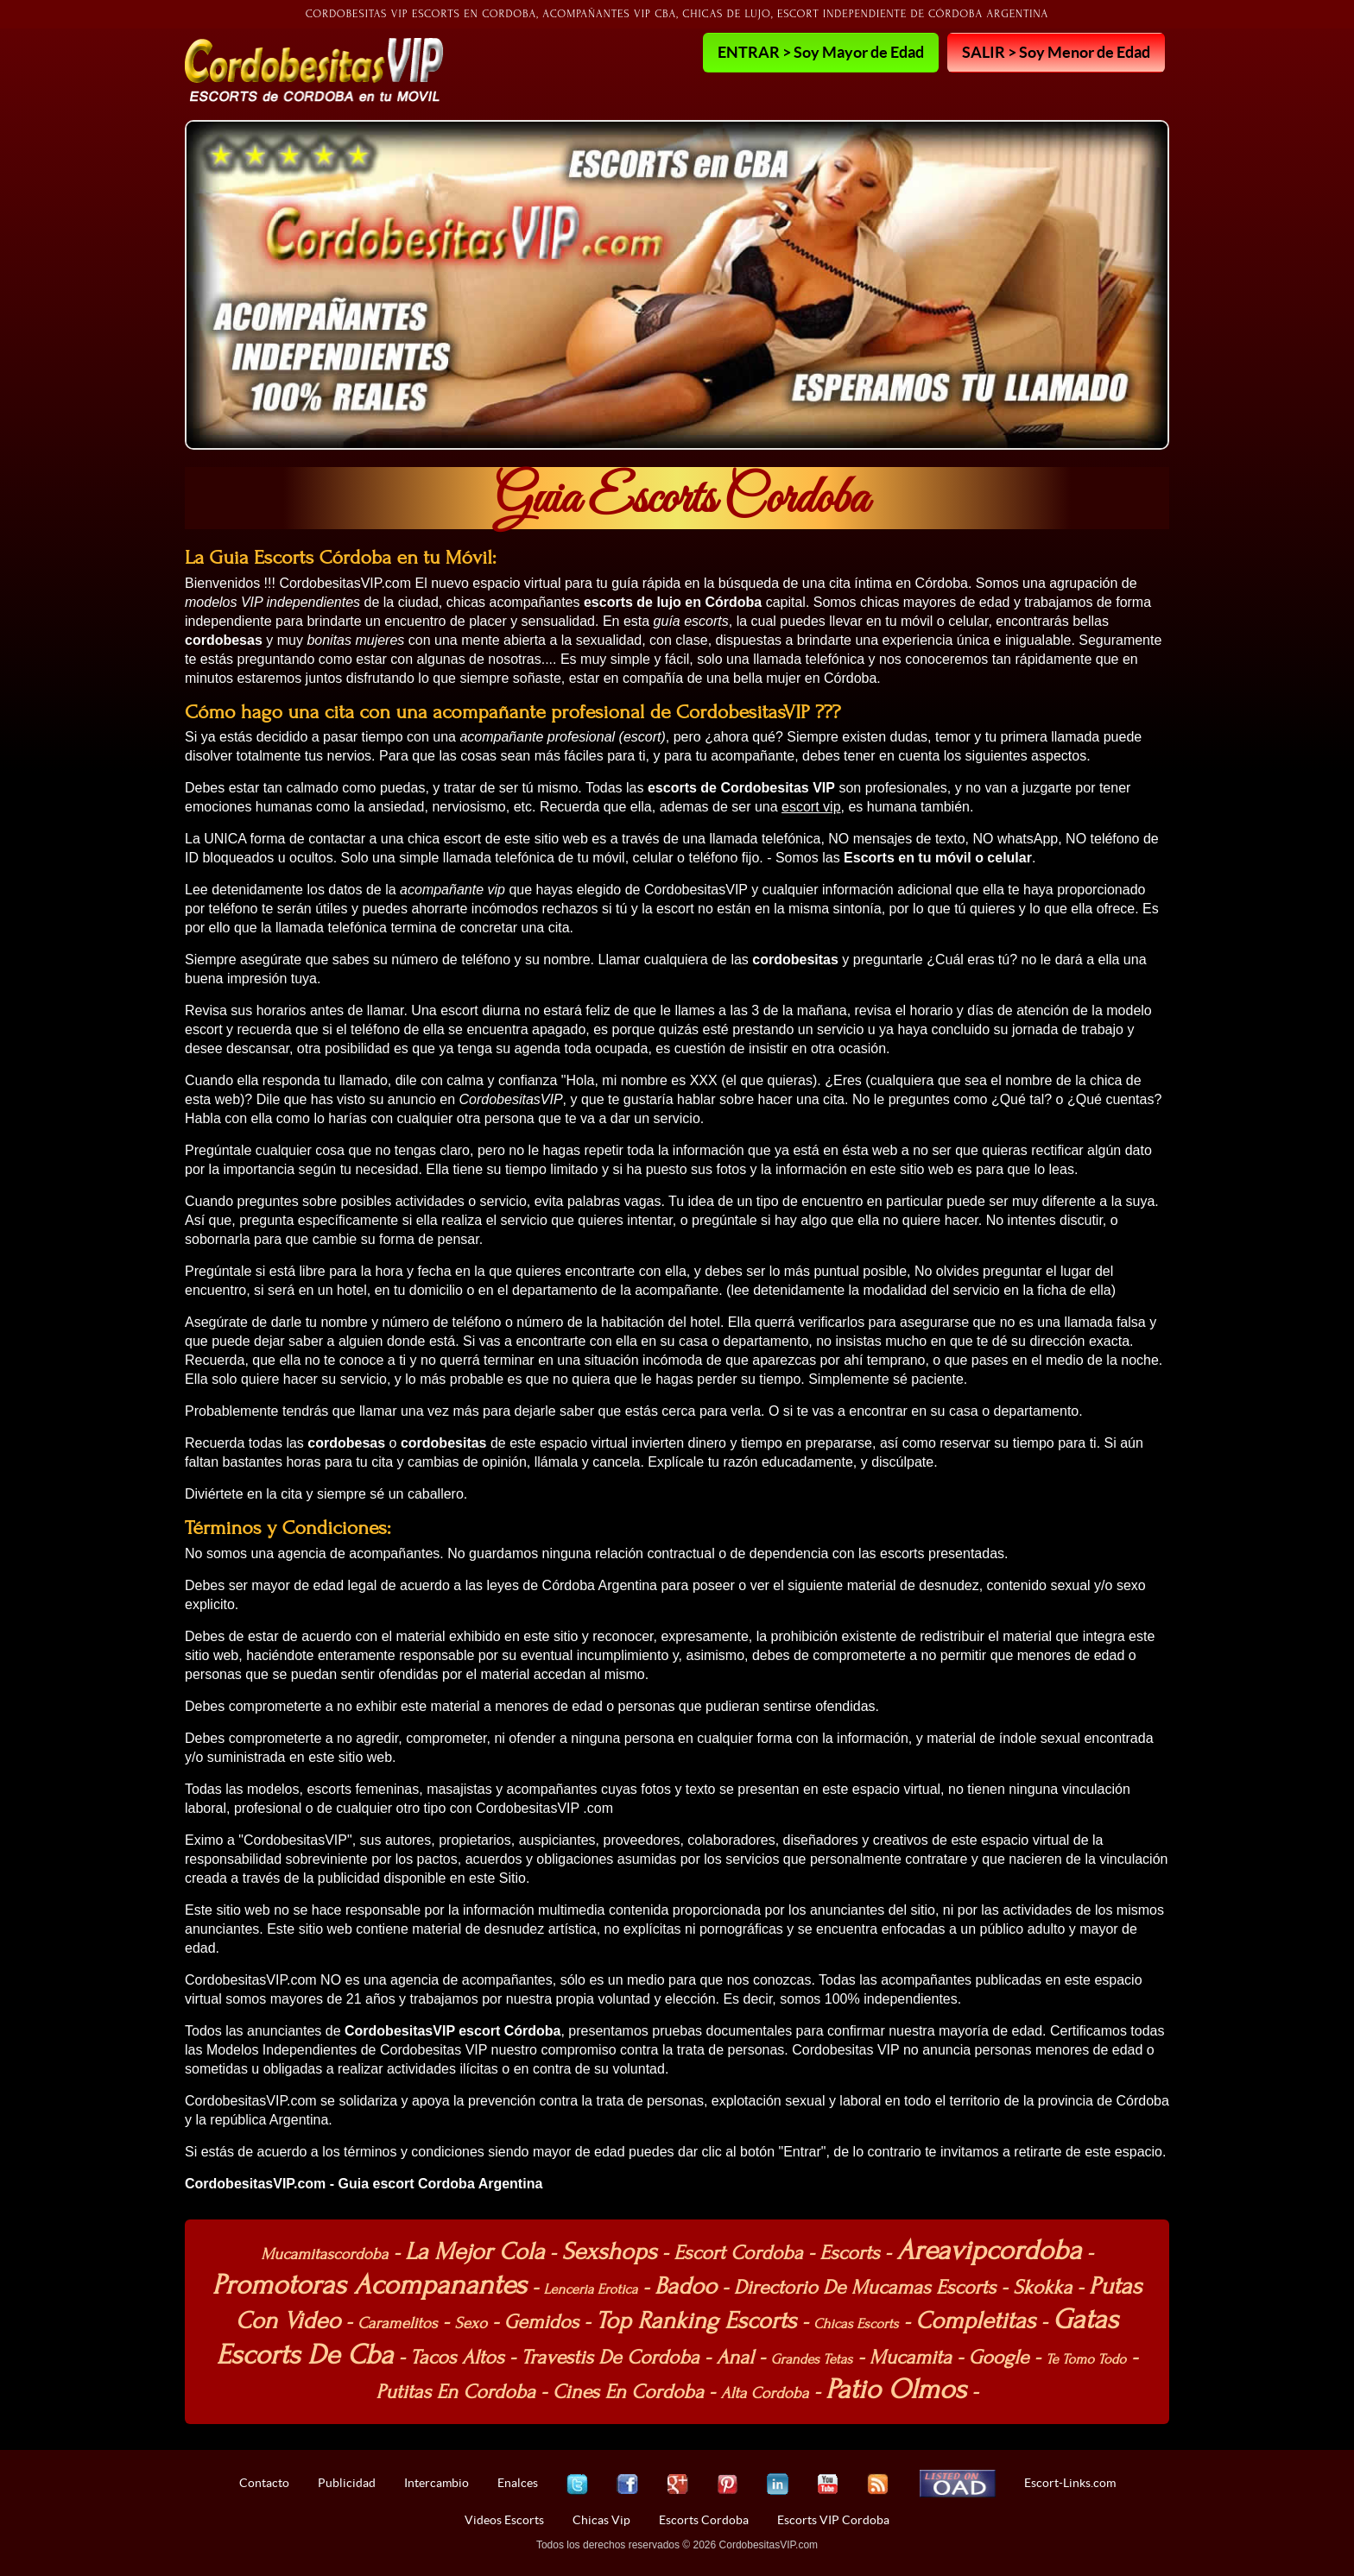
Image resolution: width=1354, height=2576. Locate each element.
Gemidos (541, 2321)
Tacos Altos (457, 2357)
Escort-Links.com (1070, 2483)
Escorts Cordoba (704, 2520)
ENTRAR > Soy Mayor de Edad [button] (821, 51)
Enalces (517, 2483)
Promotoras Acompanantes (369, 2285)
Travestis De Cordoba (610, 2357)
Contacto (264, 2483)
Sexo (470, 2323)
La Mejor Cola (474, 2251)
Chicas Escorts (855, 2324)
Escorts (849, 2252)
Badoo (686, 2286)
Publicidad (347, 2483)
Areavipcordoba (988, 2250)
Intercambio (436, 2483)
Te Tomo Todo (1086, 2359)
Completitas (975, 2320)
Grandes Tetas (811, 2359)
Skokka (1042, 2287)
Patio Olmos (896, 2389)
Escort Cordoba (738, 2252)
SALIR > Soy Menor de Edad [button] (1056, 51)
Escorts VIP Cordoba (833, 2520)
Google (999, 2357)
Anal (734, 2357)
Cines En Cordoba (628, 2391)
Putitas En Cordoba (455, 2391)
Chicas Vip (601, 2520)
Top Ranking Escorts (696, 2320)
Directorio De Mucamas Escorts (865, 2287)
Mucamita (911, 2357)
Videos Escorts (504, 2520)
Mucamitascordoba (324, 2254)
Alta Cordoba (765, 2393)
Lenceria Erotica (591, 2289)
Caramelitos (397, 2323)
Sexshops (608, 2251)
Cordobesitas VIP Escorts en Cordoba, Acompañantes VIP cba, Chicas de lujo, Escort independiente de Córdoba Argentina (677, 14)
